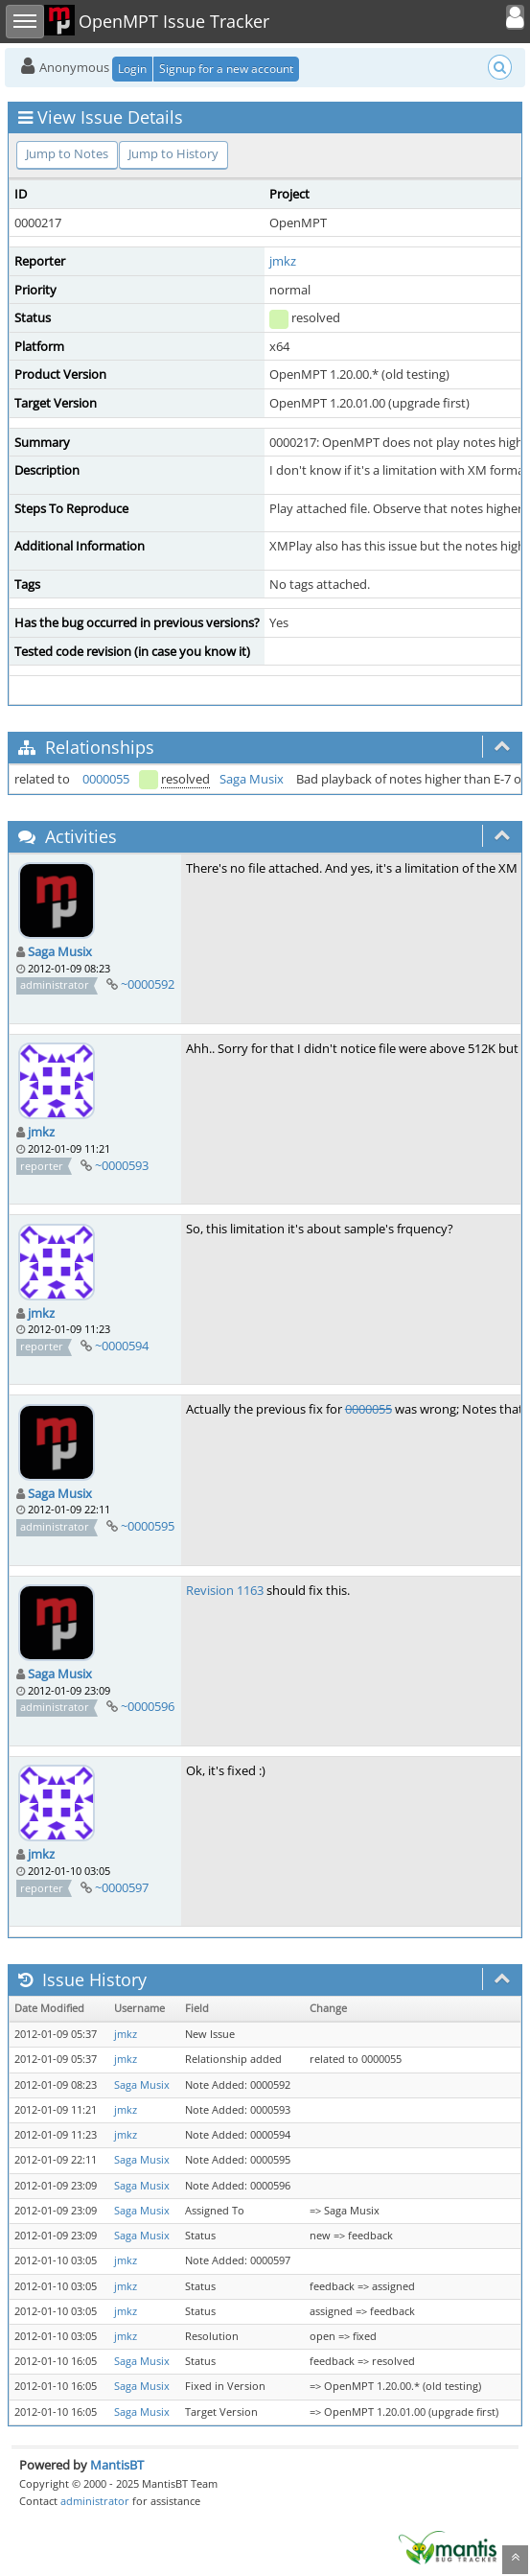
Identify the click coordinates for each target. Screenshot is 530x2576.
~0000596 (147, 1706)
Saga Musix (251, 778)
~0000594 (122, 1345)
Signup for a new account (226, 68)
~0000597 (122, 1887)
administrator (94, 2501)
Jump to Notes (67, 153)
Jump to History (173, 153)
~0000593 (122, 1165)
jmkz (282, 260)
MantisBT (117, 2464)
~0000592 (147, 984)
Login (132, 68)
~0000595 (147, 1525)
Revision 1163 (225, 1590)
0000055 (105, 778)
